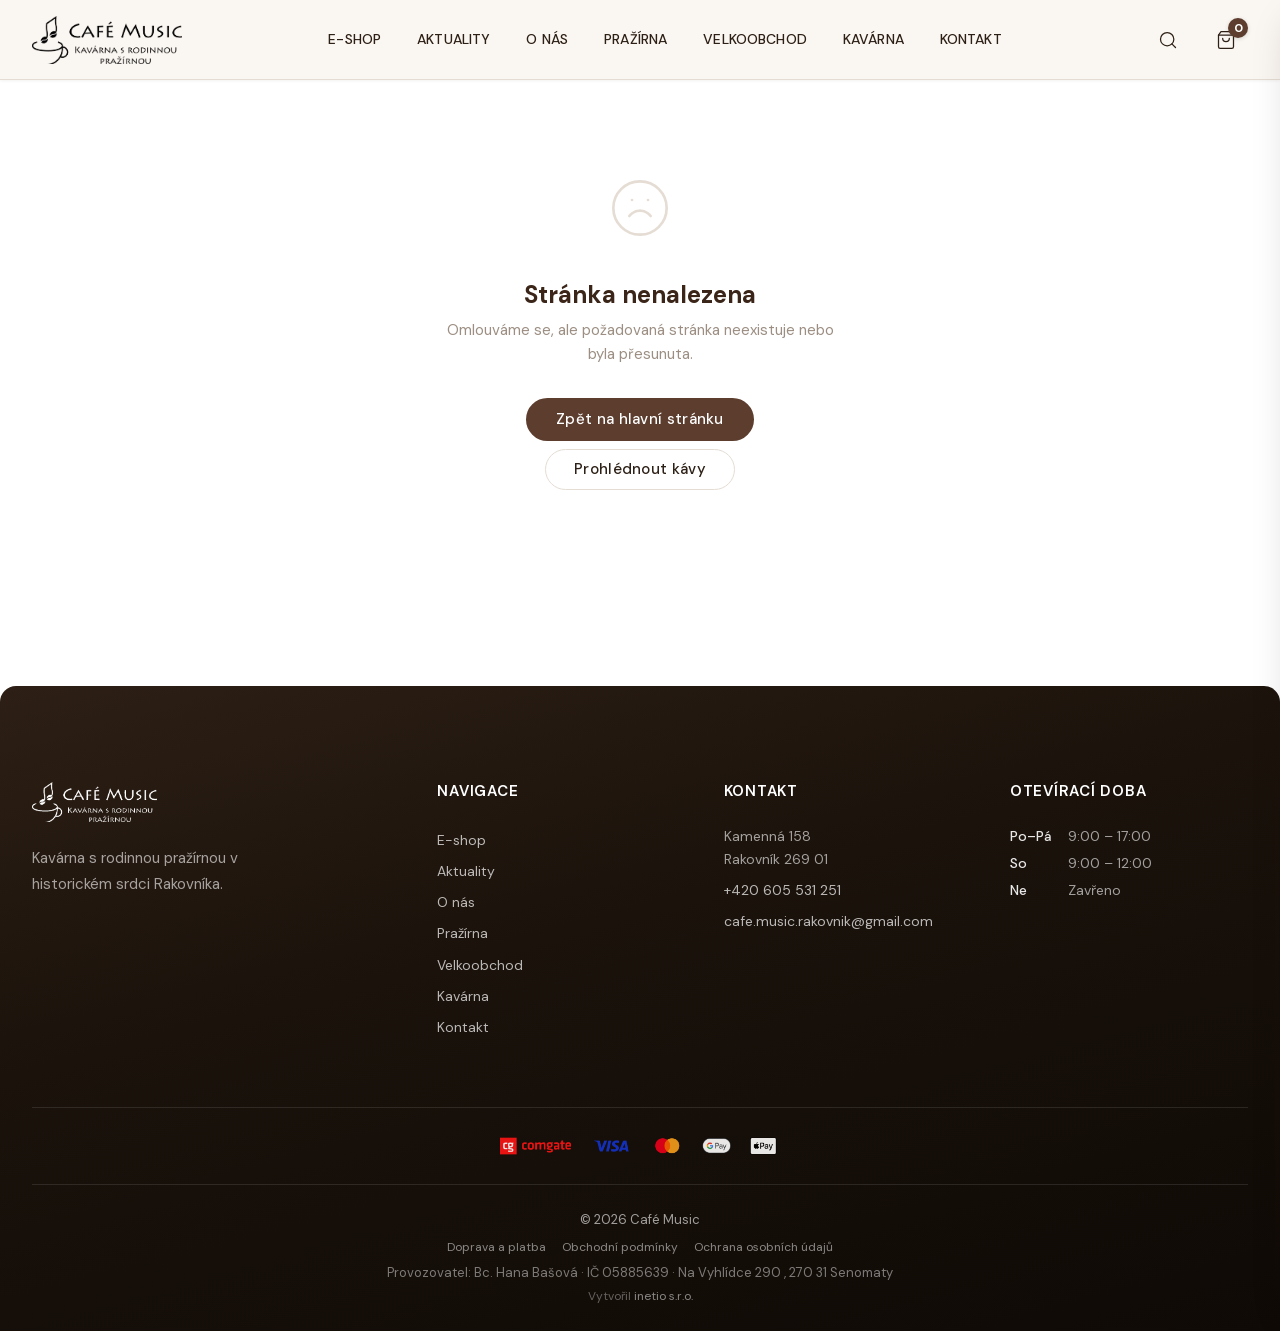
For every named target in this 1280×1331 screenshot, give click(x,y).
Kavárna (873, 39)
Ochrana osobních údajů (763, 1247)
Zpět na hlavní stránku (640, 419)
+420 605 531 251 (782, 890)
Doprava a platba (496, 1247)
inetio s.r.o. (663, 1296)
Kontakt (971, 39)
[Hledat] (1168, 40)
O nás (547, 39)
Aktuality (453, 39)
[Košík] (1226, 40)
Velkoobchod (755, 39)
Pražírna (635, 39)
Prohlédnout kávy (640, 469)
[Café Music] (107, 40)
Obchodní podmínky (620, 1247)
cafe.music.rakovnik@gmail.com (828, 921)
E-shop (354, 39)
